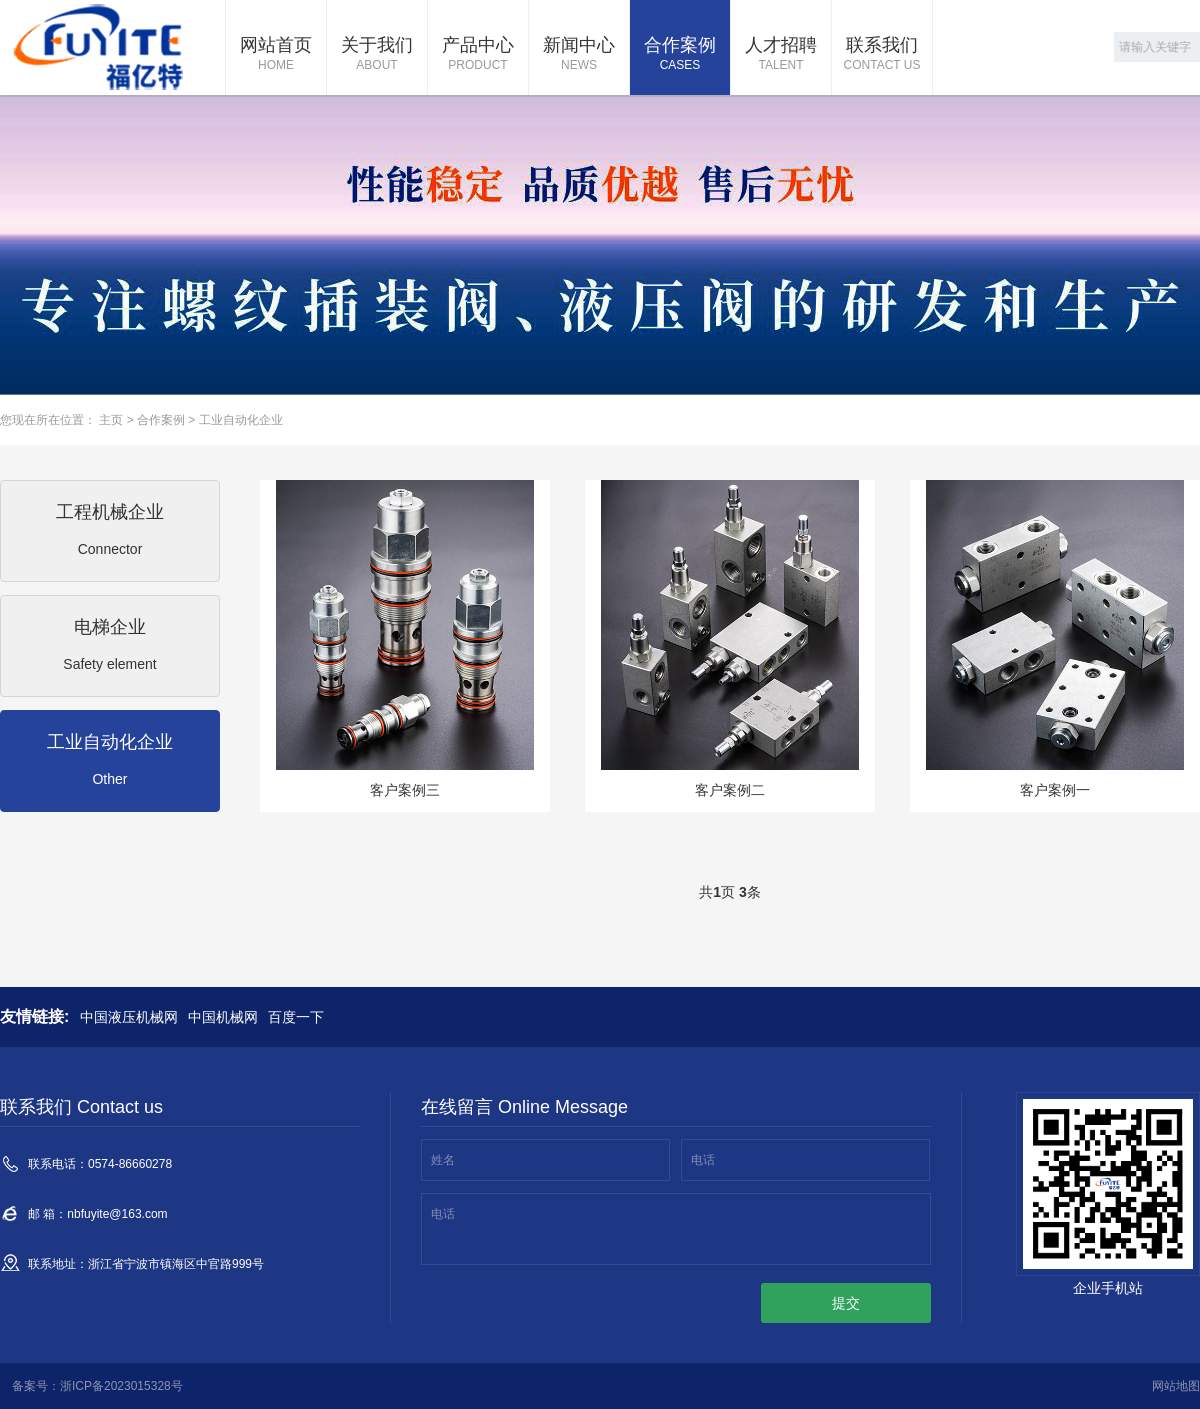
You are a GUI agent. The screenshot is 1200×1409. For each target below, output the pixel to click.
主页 (111, 420)
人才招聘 (781, 55)
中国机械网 (223, 1017)
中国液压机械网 (129, 1017)
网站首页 (276, 55)
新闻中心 (579, 55)
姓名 (443, 1160)
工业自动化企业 (241, 420)
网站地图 (1176, 1386)
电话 (703, 1160)
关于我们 (377, 55)
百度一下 (296, 1017)
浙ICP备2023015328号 (121, 1386)
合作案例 (680, 55)
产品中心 (478, 55)
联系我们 (882, 55)
